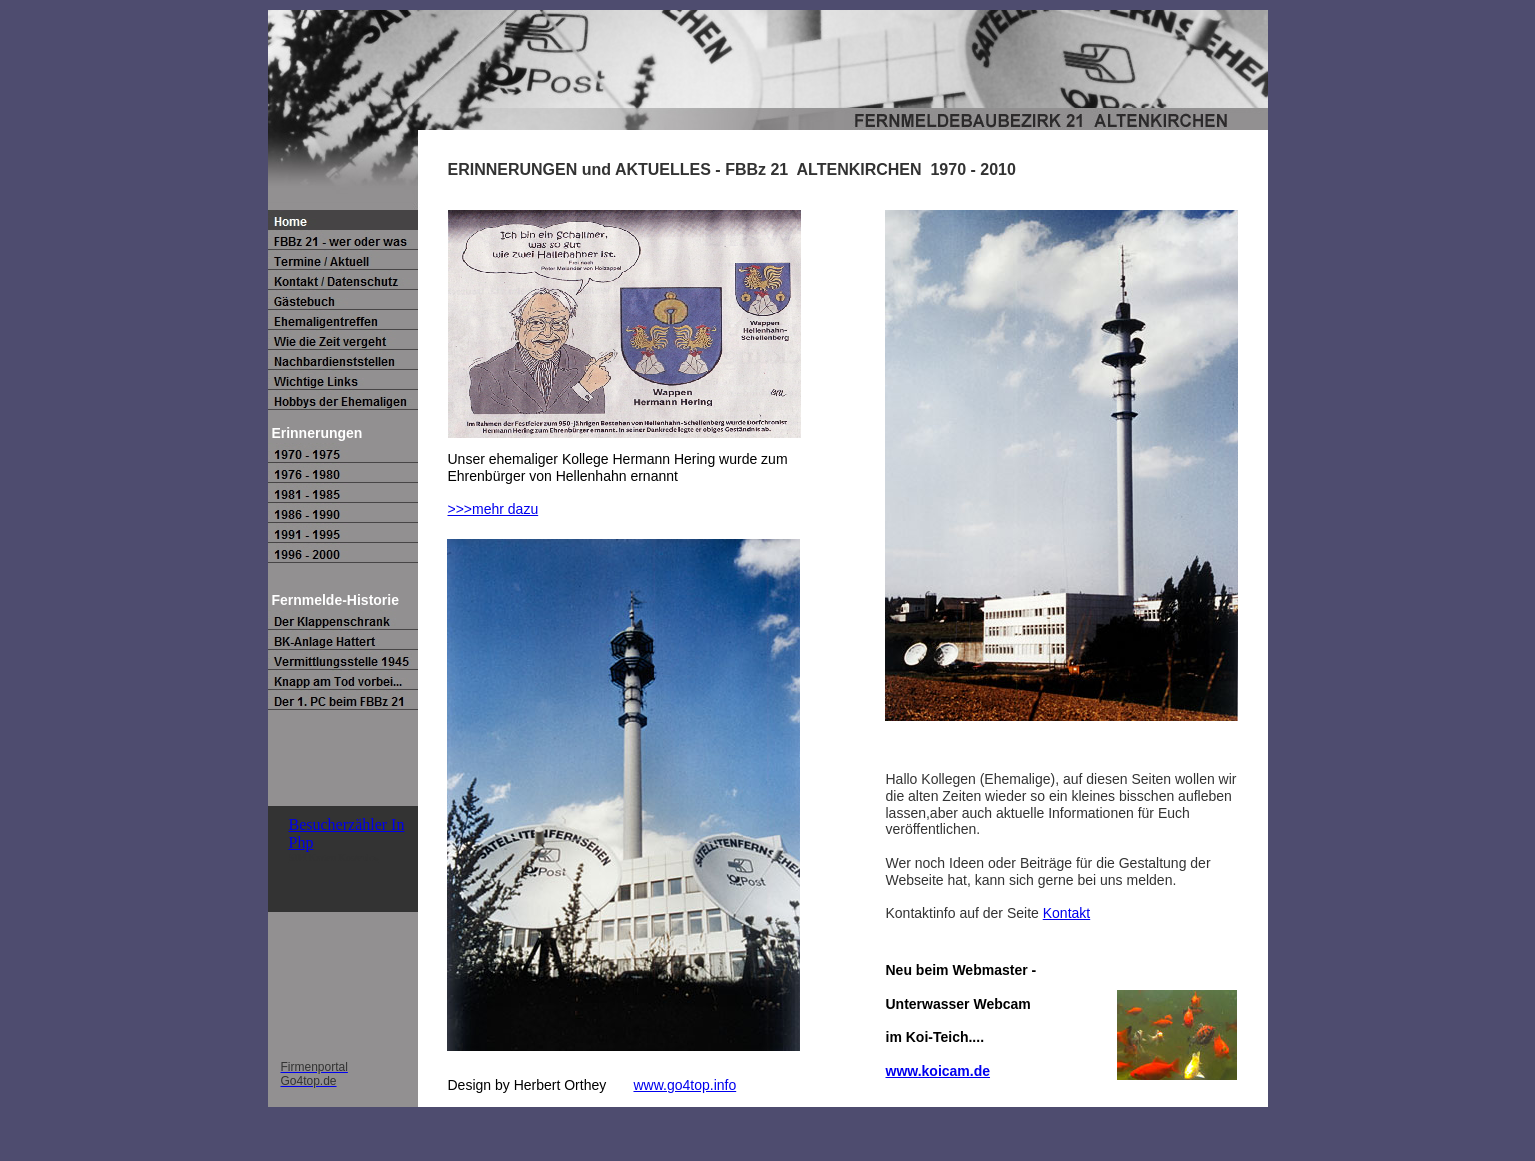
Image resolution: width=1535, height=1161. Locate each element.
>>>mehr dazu (493, 509)
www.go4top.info (684, 1085)
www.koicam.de (938, 1071)
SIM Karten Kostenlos (334, 857)
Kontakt (1066, 913)
